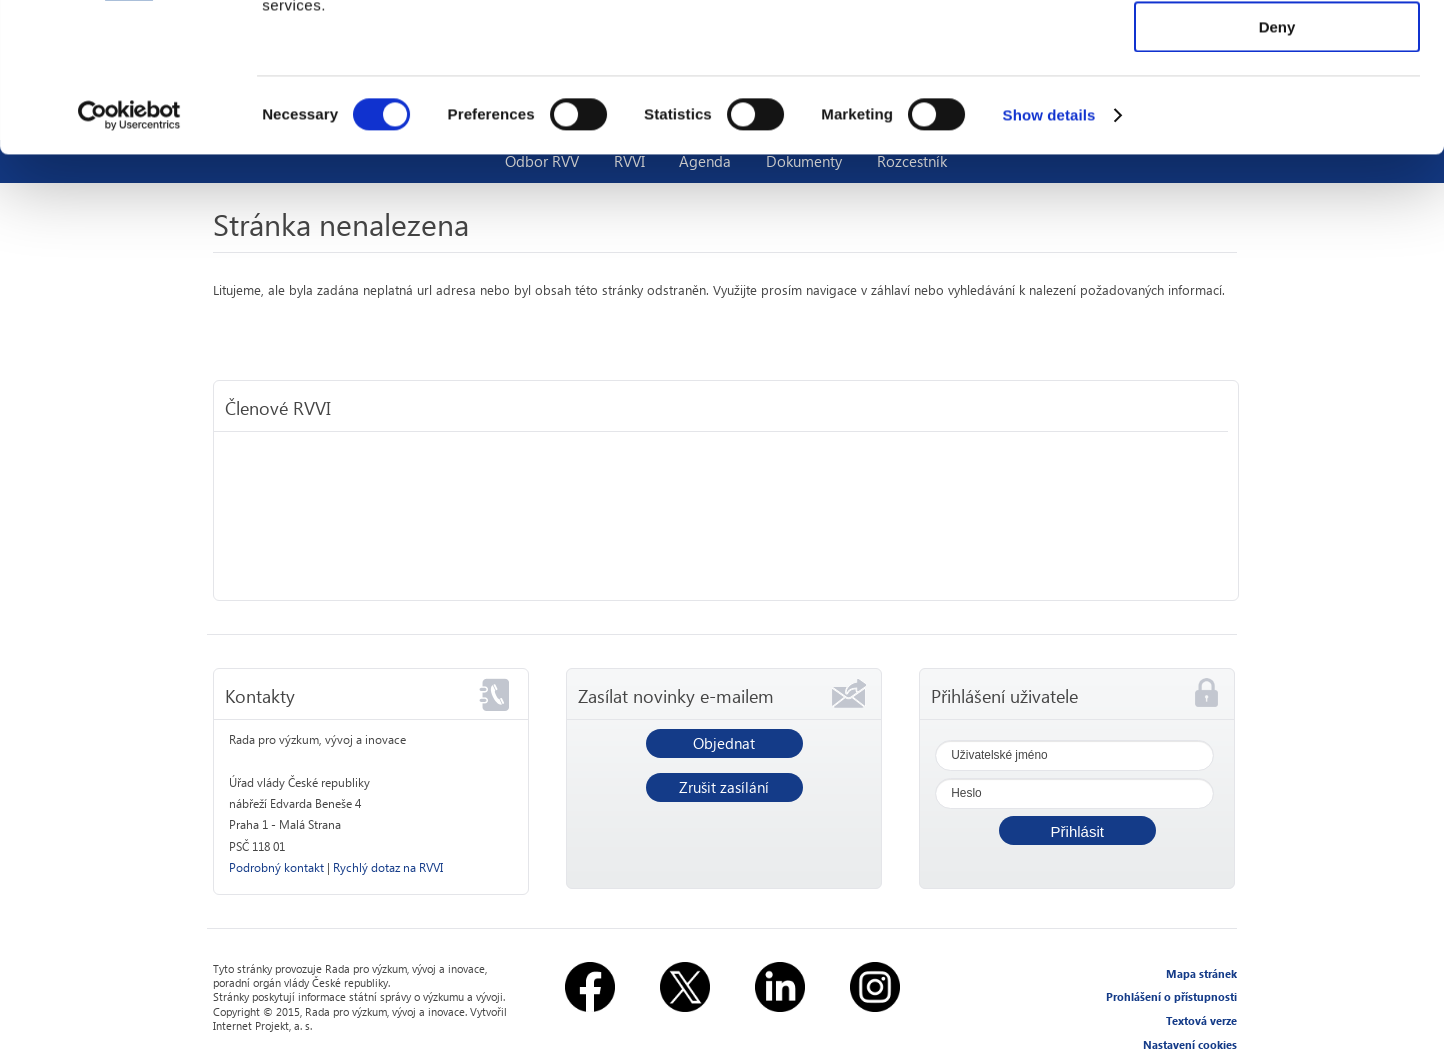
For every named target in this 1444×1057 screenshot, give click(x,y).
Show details (1049, 254)
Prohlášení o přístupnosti (1171, 996)
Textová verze (1201, 1020)
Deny (1277, 166)
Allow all (1277, 49)
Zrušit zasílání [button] (724, 787)
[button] (1077, 830)
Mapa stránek (1201, 973)
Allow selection (1276, 108)
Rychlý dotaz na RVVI (388, 867)
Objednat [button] (724, 743)
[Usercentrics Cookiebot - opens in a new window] (129, 255)
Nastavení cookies (1190, 1044)
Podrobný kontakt (276, 867)
